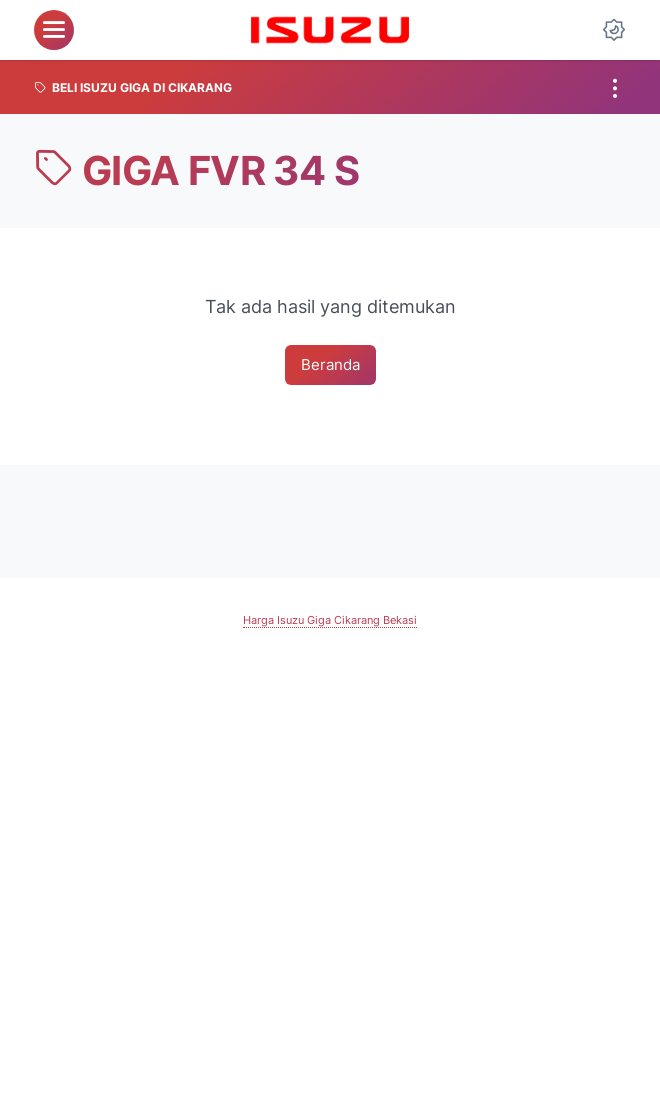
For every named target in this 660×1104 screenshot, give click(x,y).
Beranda (330, 366)
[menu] (54, 30)
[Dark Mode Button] (614, 30)
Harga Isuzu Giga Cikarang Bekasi (330, 622)
